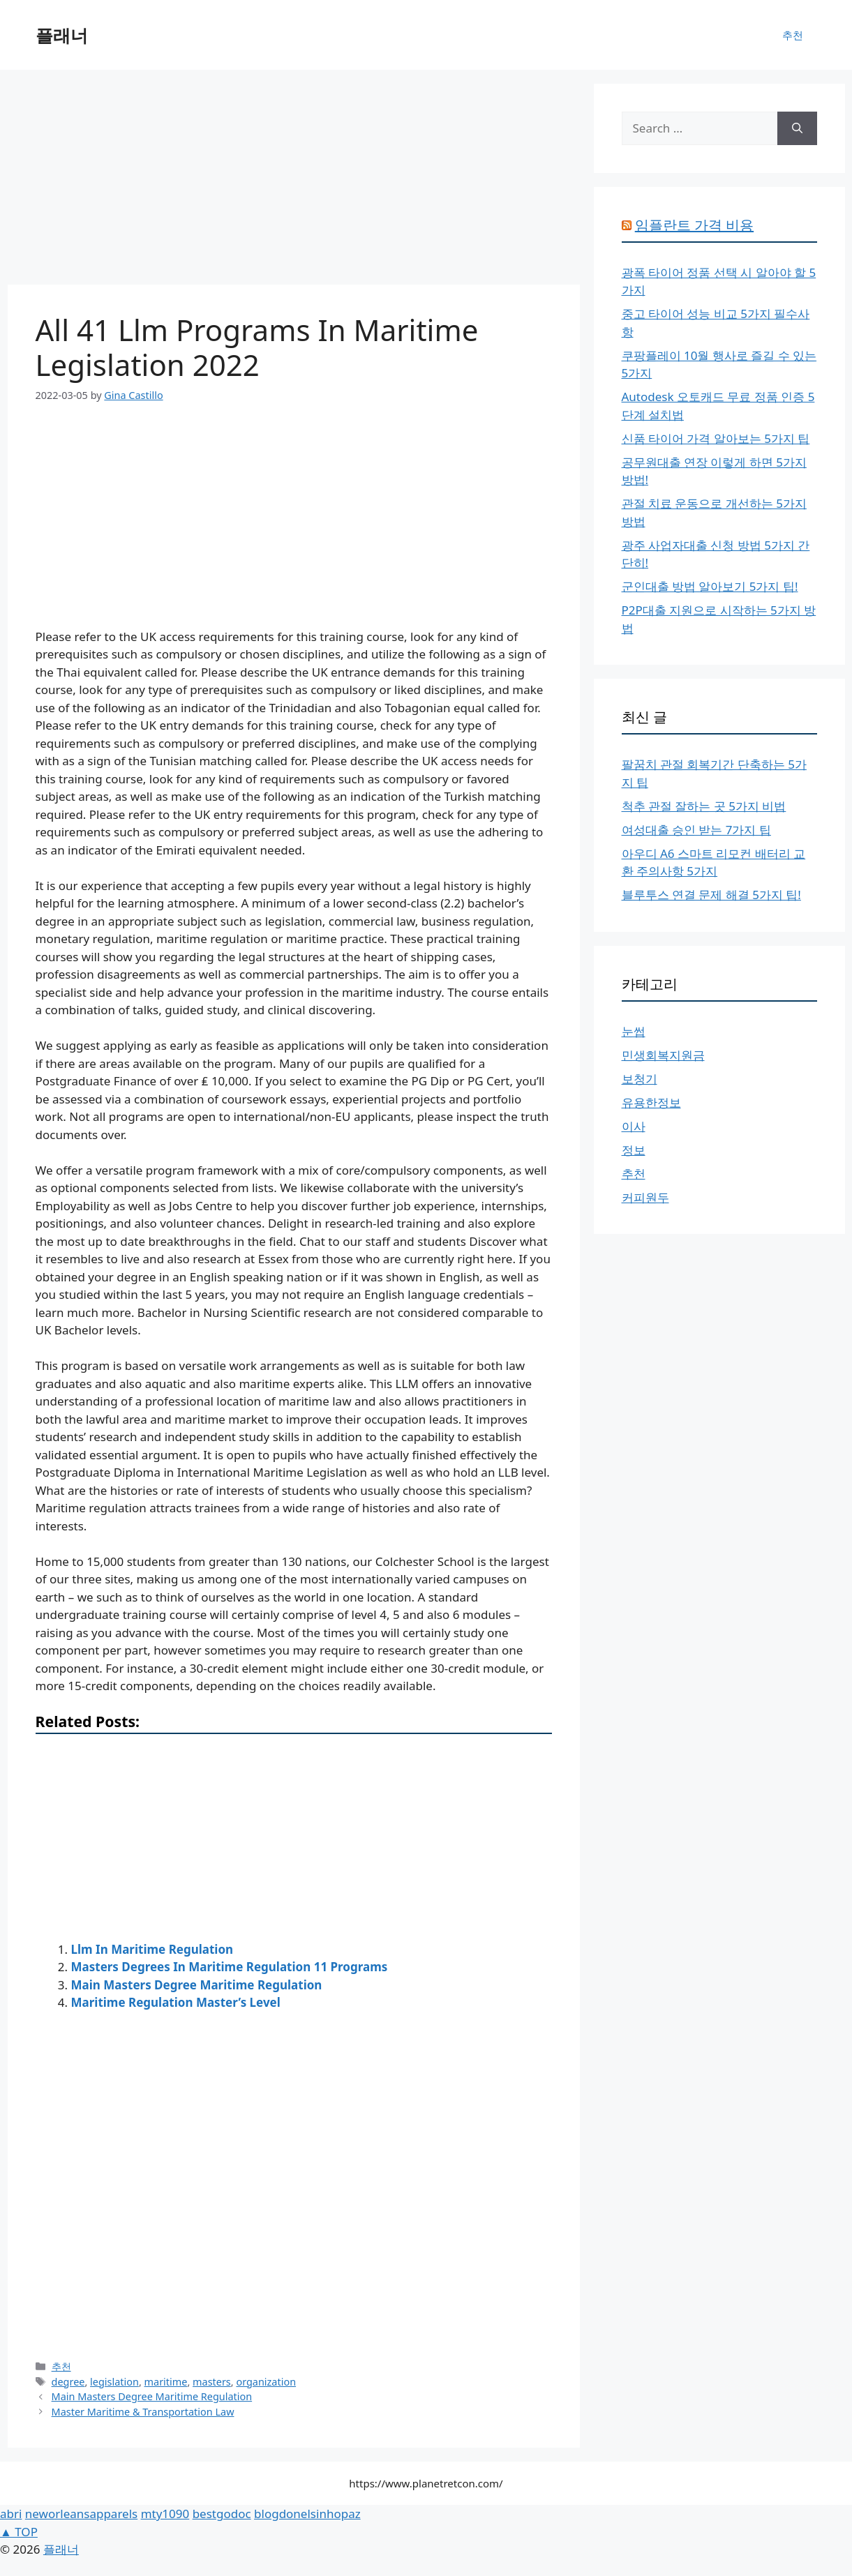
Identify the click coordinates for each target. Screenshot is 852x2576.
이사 (633, 1126)
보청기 (639, 1079)
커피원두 (645, 1197)
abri (11, 2514)
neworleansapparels (81, 2514)
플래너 (62, 35)
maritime (166, 2381)
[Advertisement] (294, 181)
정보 (633, 1150)
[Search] (797, 128)
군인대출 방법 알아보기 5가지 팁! (710, 586)
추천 (792, 35)
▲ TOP (19, 2532)
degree (68, 2381)
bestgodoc (222, 2514)
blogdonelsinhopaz (307, 2514)
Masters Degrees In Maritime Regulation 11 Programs (229, 1967)
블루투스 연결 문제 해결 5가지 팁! (711, 895)
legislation (114, 2381)
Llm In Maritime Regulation (152, 1949)
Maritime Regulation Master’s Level (176, 2002)
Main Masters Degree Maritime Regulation (196, 1985)
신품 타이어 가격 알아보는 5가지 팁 (716, 438)
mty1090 (165, 2514)
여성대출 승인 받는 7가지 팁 (696, 830)
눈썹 (633, 1031)
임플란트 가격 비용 (694, 225)
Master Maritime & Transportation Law (143, 2411)
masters (212, 2381)
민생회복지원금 (663, 1055)
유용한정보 (651, 1102)
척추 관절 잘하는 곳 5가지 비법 (704, 806)
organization (266, 2381)
